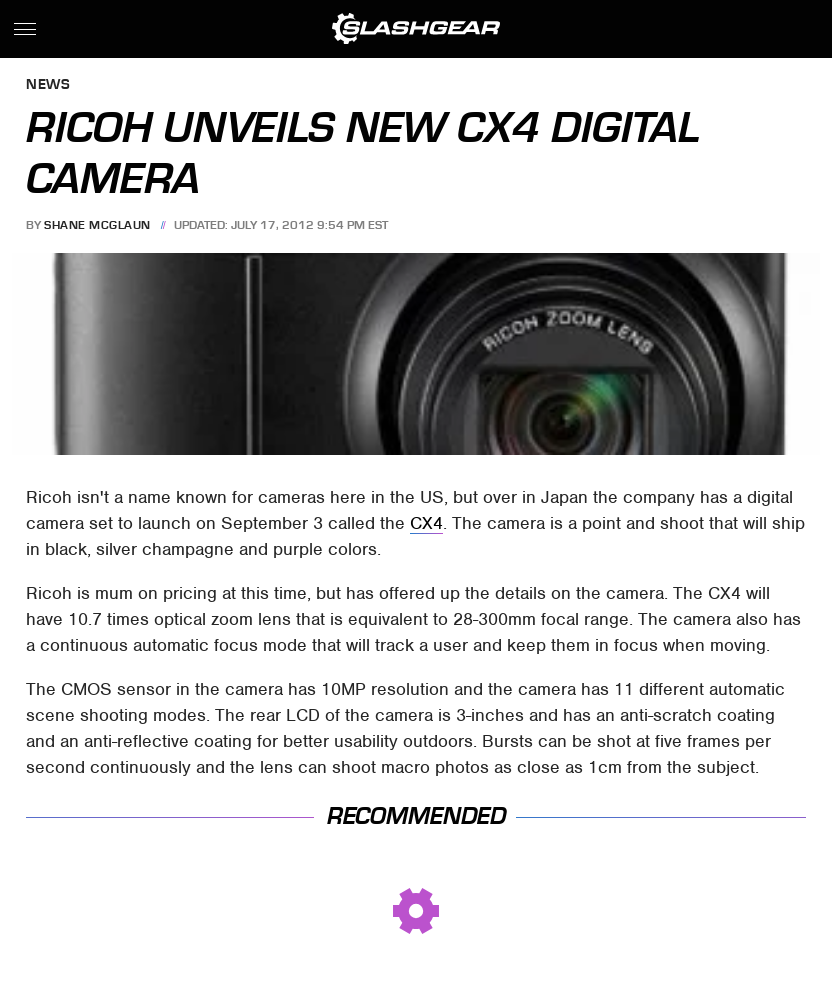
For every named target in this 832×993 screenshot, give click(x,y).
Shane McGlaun (97, 225)
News (48, 85)
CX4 (426, 523)
